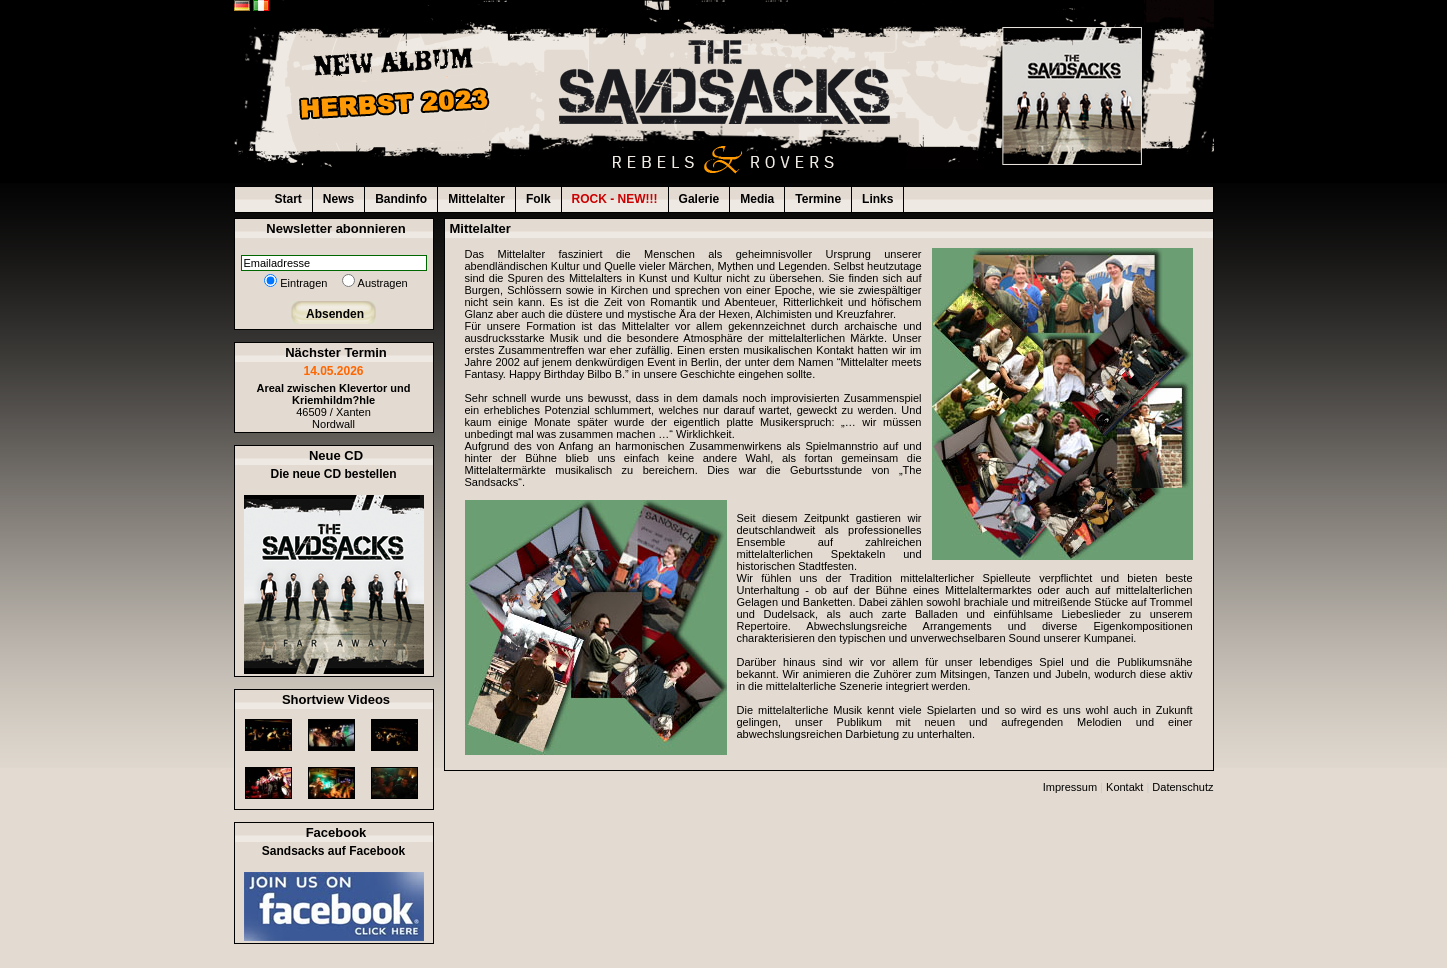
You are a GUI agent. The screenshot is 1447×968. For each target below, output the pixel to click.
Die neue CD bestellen (333, 474)
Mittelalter (476, 199)
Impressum (1070, 787)
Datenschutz (1182, 787)
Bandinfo (401, 199)
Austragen (383, 283)
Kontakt (1124, 787)
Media (757, 199)
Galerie (699, 199)
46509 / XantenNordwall (333, 406)
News (338, 199)
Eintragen (303, 283)
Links (877, 199)
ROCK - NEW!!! (615, 199)
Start (288, 199)
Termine (818, 199)
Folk (538, 199)
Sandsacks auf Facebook (333, 851)
